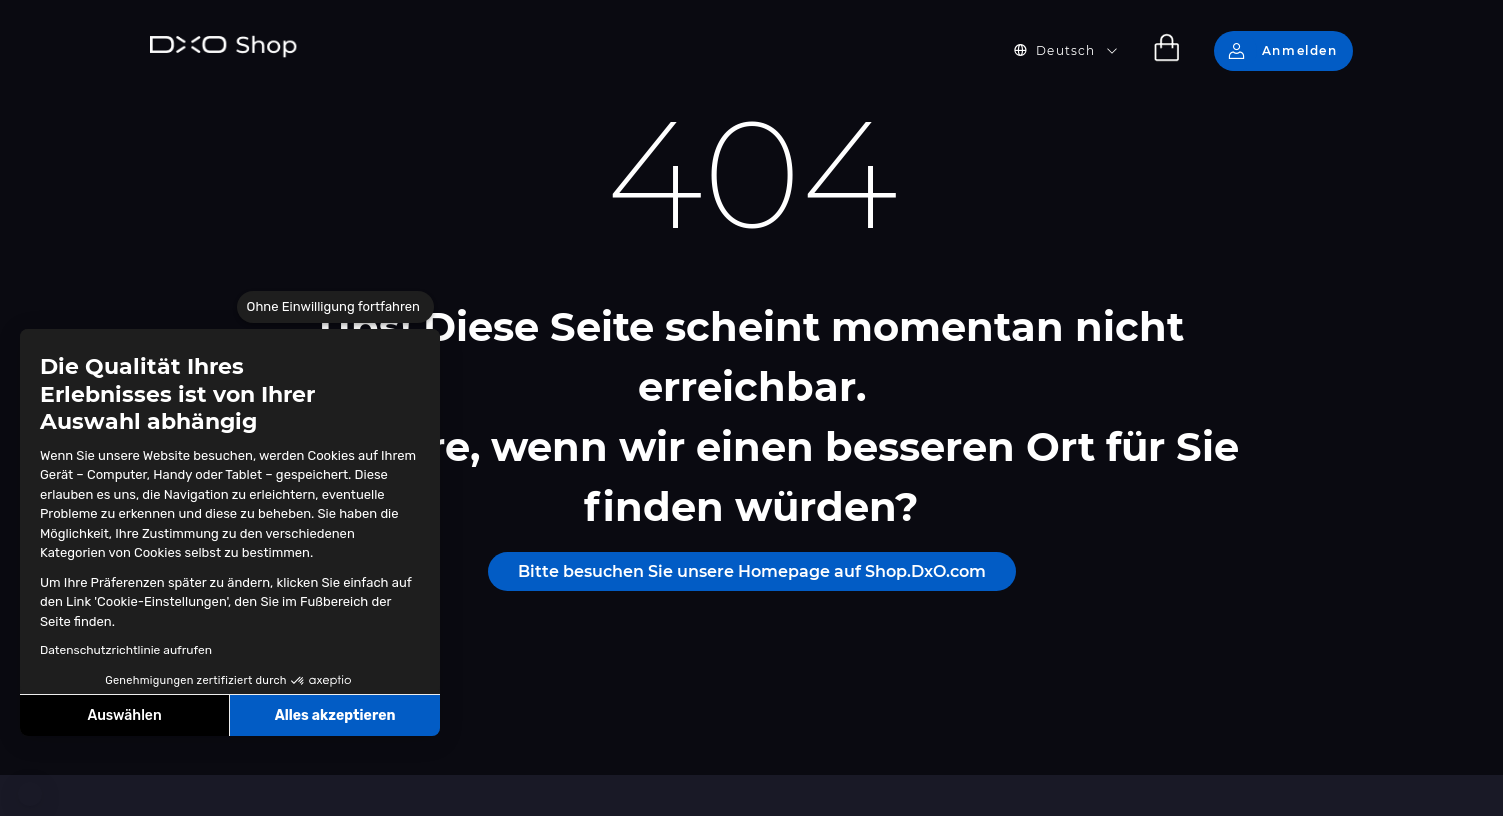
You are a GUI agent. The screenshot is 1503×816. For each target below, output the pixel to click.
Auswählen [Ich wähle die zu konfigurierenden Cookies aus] (125, 715)
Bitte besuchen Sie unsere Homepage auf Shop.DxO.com (752, 571)
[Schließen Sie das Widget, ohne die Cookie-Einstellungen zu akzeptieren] (335, 307)
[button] (30, 794)
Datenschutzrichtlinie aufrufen (126, 650)
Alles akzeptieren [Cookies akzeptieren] (335, 715)
